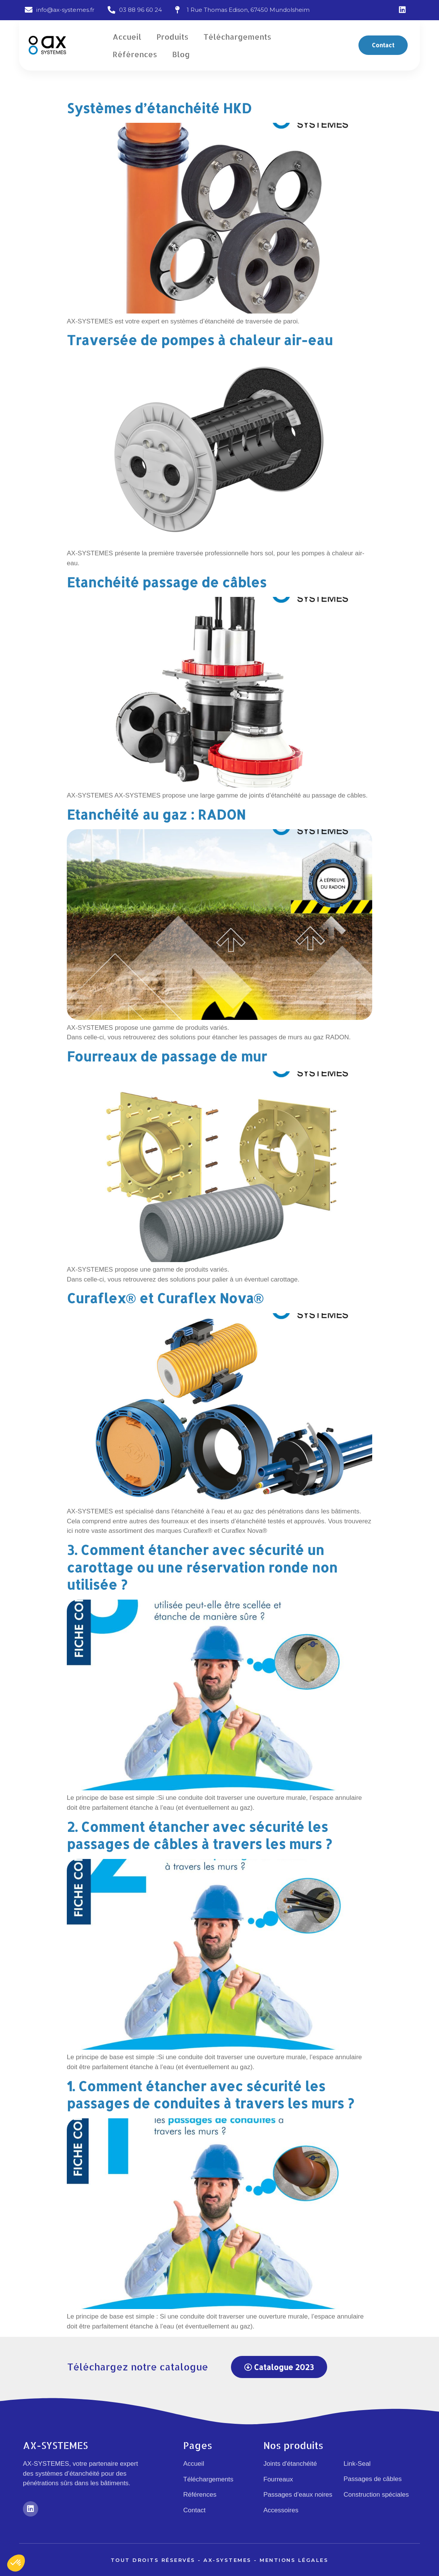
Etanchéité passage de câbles (166, 582)
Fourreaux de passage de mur (167, 1056)
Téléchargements (237, 37)
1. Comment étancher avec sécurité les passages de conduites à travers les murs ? (210, 2095)
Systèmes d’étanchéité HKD (159, 108)
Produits (172, 37)
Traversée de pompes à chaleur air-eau (200, 340)
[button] (383, 45)
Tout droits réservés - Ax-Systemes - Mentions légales (220, 2560)
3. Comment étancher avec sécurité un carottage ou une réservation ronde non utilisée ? (202, 1567)
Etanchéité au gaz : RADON (156, 814)
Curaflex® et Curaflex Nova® (165, 1298)
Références (135, 54)
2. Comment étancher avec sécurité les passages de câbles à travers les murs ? (199, 1835)
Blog (181, 54)
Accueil (127, 37)
